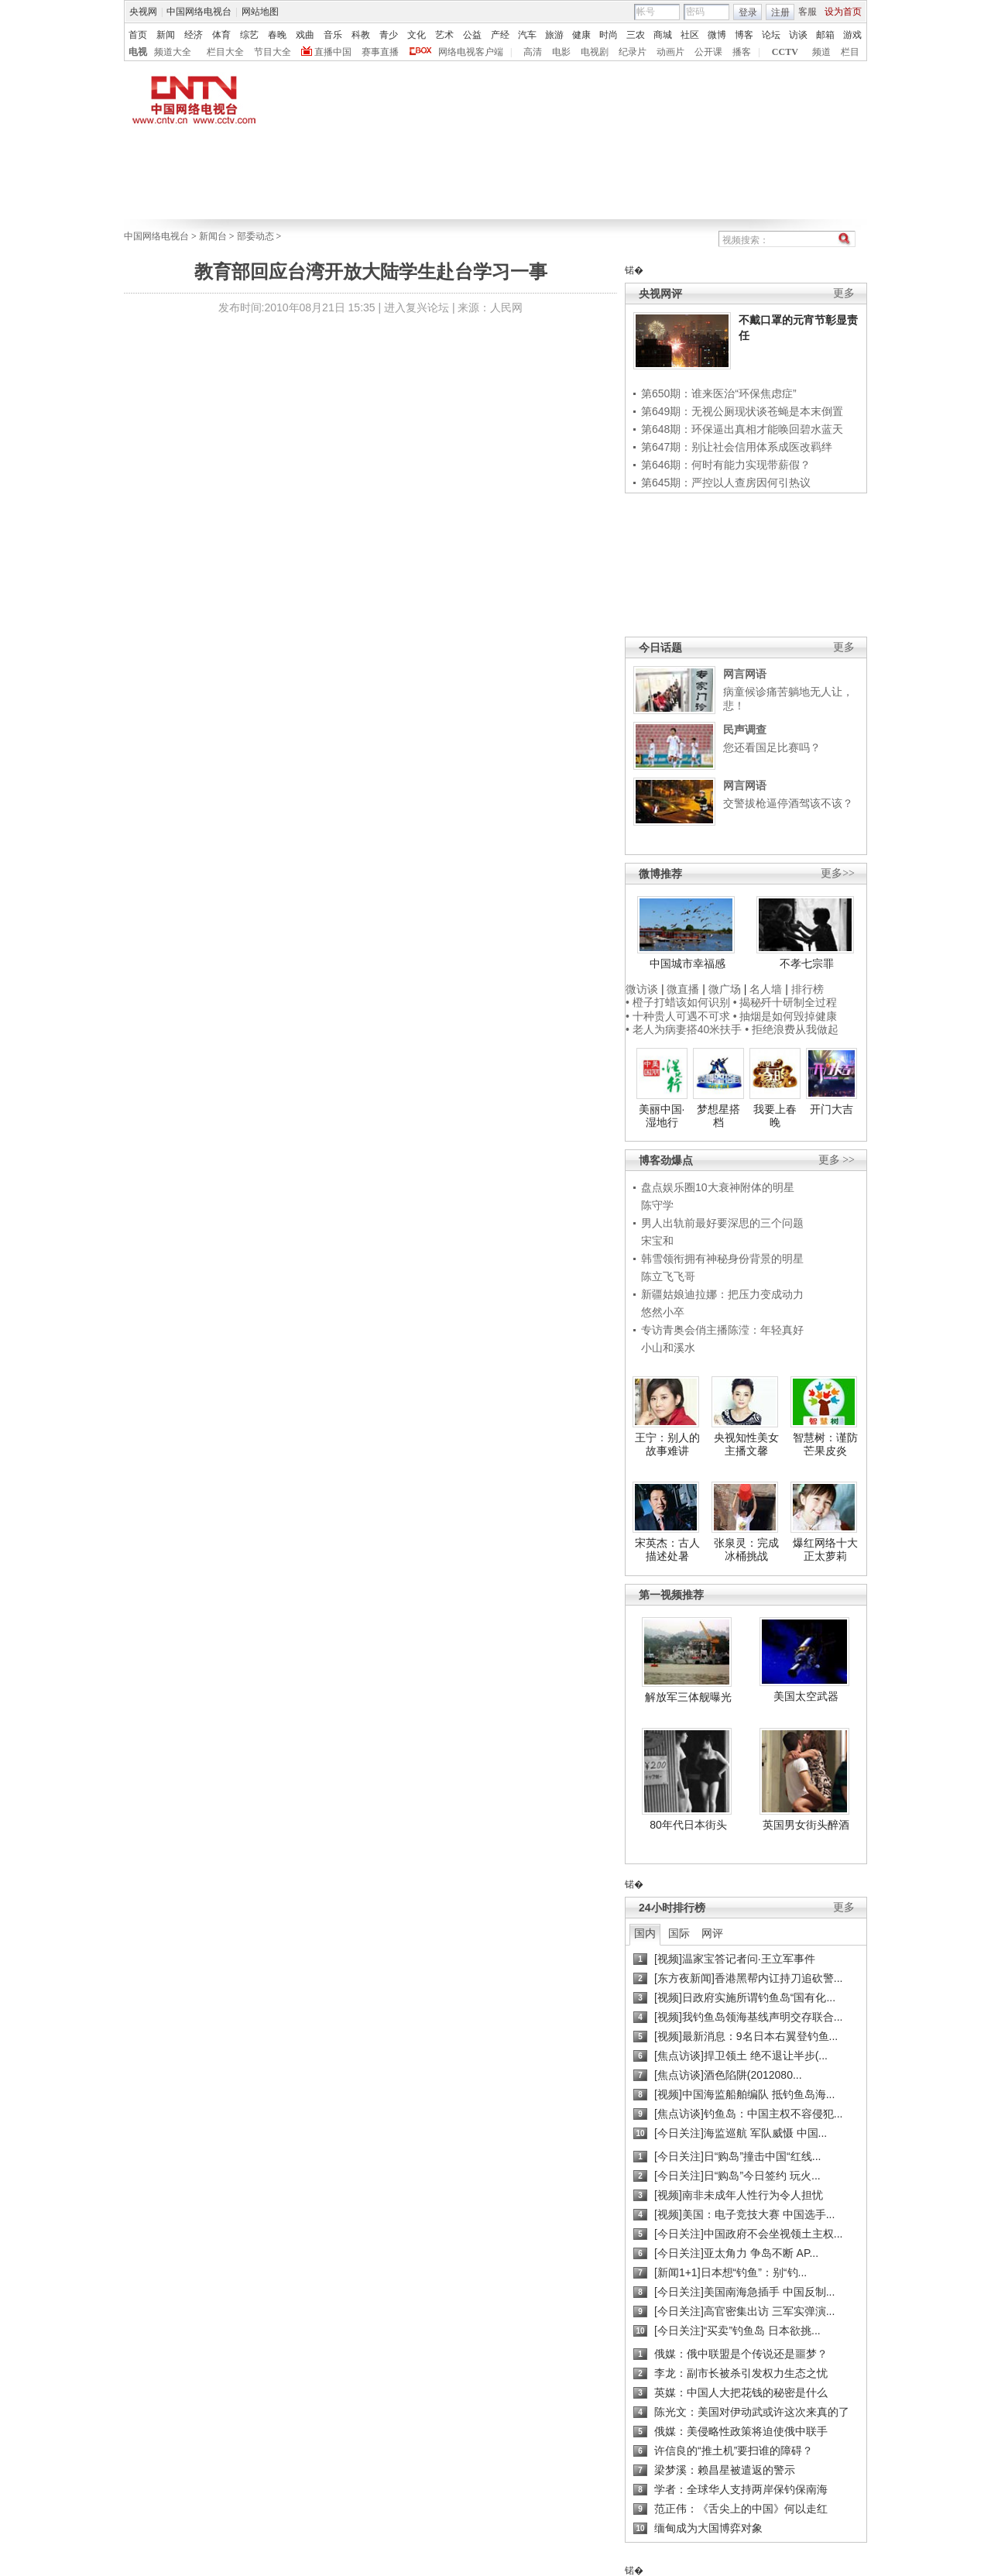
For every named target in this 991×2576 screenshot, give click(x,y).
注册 (780, 12)
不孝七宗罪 (807, 963)
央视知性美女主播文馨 (746, 1444)
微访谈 (642, 989)
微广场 (724, 989)
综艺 (249, 34)
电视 (138, 51)
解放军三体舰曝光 (688, 1697)
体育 (221, 34)
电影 (561, 51)
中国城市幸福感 (687, 963)
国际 (679, 1933)
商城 (662, 34)
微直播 (683, 989)
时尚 (608, 34)
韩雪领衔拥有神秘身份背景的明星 (722, 1258)
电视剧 (595, 51)
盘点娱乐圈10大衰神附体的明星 (717, 1187)
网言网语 (744, 674)
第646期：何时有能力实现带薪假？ (726, 465)
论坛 (771, 34)
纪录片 (632, 51)
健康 (581, 34)
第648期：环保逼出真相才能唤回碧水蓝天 (742, 429)
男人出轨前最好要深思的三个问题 (722, 1223)
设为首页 (843, 11)
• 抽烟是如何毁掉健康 (785, 1016)
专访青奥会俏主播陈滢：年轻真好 (722, 1330)
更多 (844, 293)
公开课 (708, 51)
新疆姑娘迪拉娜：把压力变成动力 (722, 1294)
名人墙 (765, 989)
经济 (193, 34)
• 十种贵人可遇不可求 (679, 1016)
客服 (807, 11)
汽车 (527, 34)
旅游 (554, 34)
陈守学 (657, 1205)
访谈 (798, 34)
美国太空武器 (805, 1696)
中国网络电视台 (198, 11)
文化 (416, 34)
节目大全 (272, 51)
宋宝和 (657, 1241)
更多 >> (836, 1160)
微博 (717, 34)
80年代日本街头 (688, 1825)
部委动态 (255, 236)
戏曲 (305, 34)
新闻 (165, 34)
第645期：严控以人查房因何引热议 (726, 482)
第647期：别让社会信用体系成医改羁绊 (736, 447)
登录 (748, 12)
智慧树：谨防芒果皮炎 (825, 1444)
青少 (388, 34)
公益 (472, 34)
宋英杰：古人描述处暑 (667, 1550)
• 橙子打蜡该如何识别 (678, 1002)
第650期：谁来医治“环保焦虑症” (719, 393)
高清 (532, 51)
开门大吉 (831, 1109)
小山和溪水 (668, 1347)
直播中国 (332, 51)
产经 (500, 34)
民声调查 (744, 729)
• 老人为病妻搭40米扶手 (684, 1029)
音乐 (333, 34)
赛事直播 (380, 51)
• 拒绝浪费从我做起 (791, 1029)
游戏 (852, 34)
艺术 (444, 34)
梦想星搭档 (718, 1116)
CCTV (785, 51)
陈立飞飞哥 (668, 1276)
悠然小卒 (662, 1312)
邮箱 (825, 34)
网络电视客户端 (470, 51)
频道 (821, 51)
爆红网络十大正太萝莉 (825, 1550)
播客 (741, 51)
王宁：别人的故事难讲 (667, 1444)
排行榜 (807, 989)
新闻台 (213, 236)
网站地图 (260, 11)
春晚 (277, 34)
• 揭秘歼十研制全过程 (785, 1002)
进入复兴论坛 (416, 307)
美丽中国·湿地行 (662, 1116)
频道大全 (172, 51)
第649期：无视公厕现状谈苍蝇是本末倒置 (742, 411)
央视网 (143, 11)
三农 (635, 34)
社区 (690, 34)
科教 (360, 34)
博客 (744, 34)
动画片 (670, 51)
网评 (712, 1933)
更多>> (838, 873)
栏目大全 (225, 51)
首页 (138, 34)
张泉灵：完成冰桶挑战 (746, 1550)
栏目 (850, 51)
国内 (645, 1933)
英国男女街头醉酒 (806, 1825)
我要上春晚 (775, 1116)
